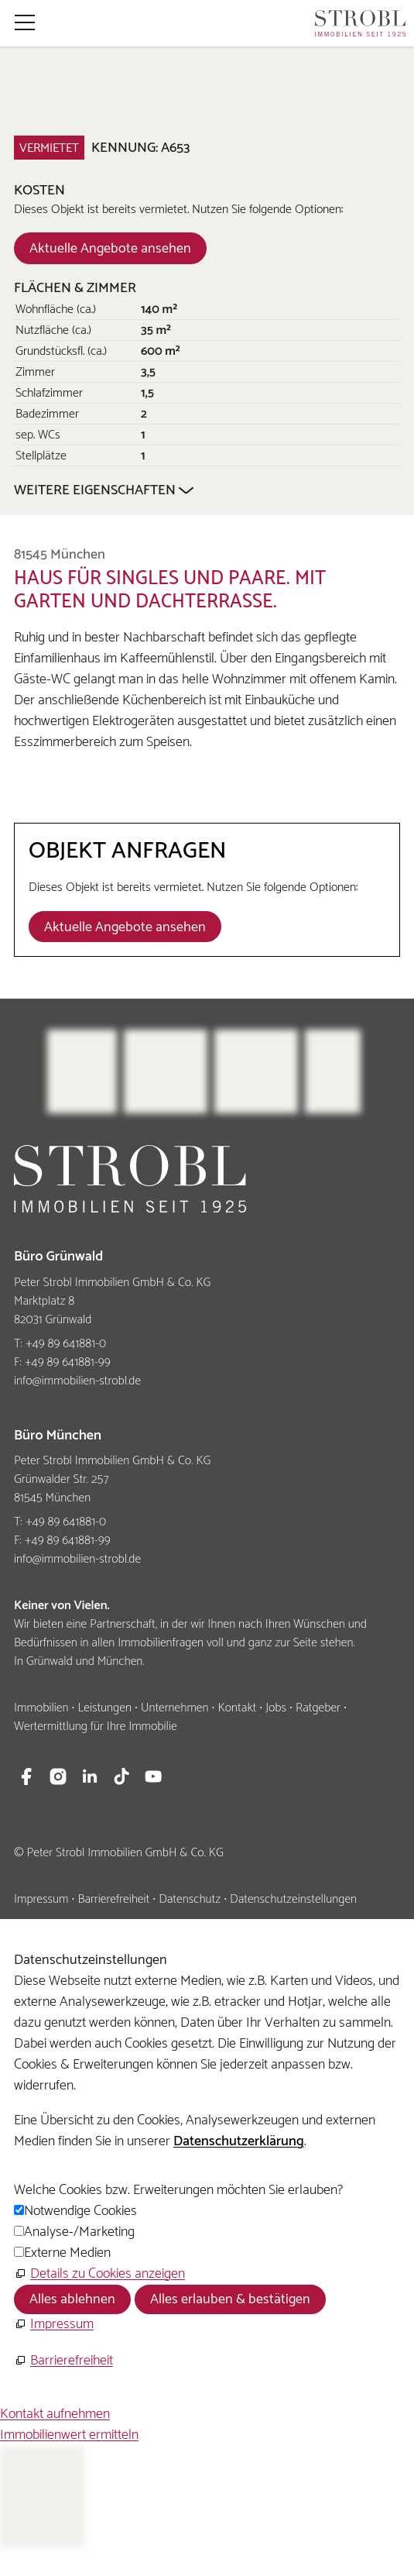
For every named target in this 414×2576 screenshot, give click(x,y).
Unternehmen (175, 1707)
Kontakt (236, 1707)
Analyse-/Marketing (79, 2232)
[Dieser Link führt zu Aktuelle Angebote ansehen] (110, 247)
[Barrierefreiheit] (63, 2361)
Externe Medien (67, 2253)
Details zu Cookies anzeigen (107, 2273)
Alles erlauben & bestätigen (230, 2299)
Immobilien (41, 1707)
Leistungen (104, 1707)
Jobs (275, 1707)
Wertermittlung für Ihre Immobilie (95, 1726)
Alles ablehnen (72, 2299)
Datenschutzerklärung (238, 2141)
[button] (24, 22)
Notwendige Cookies (80, 2211)
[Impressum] (54, 2324)
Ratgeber (318, 1707)
